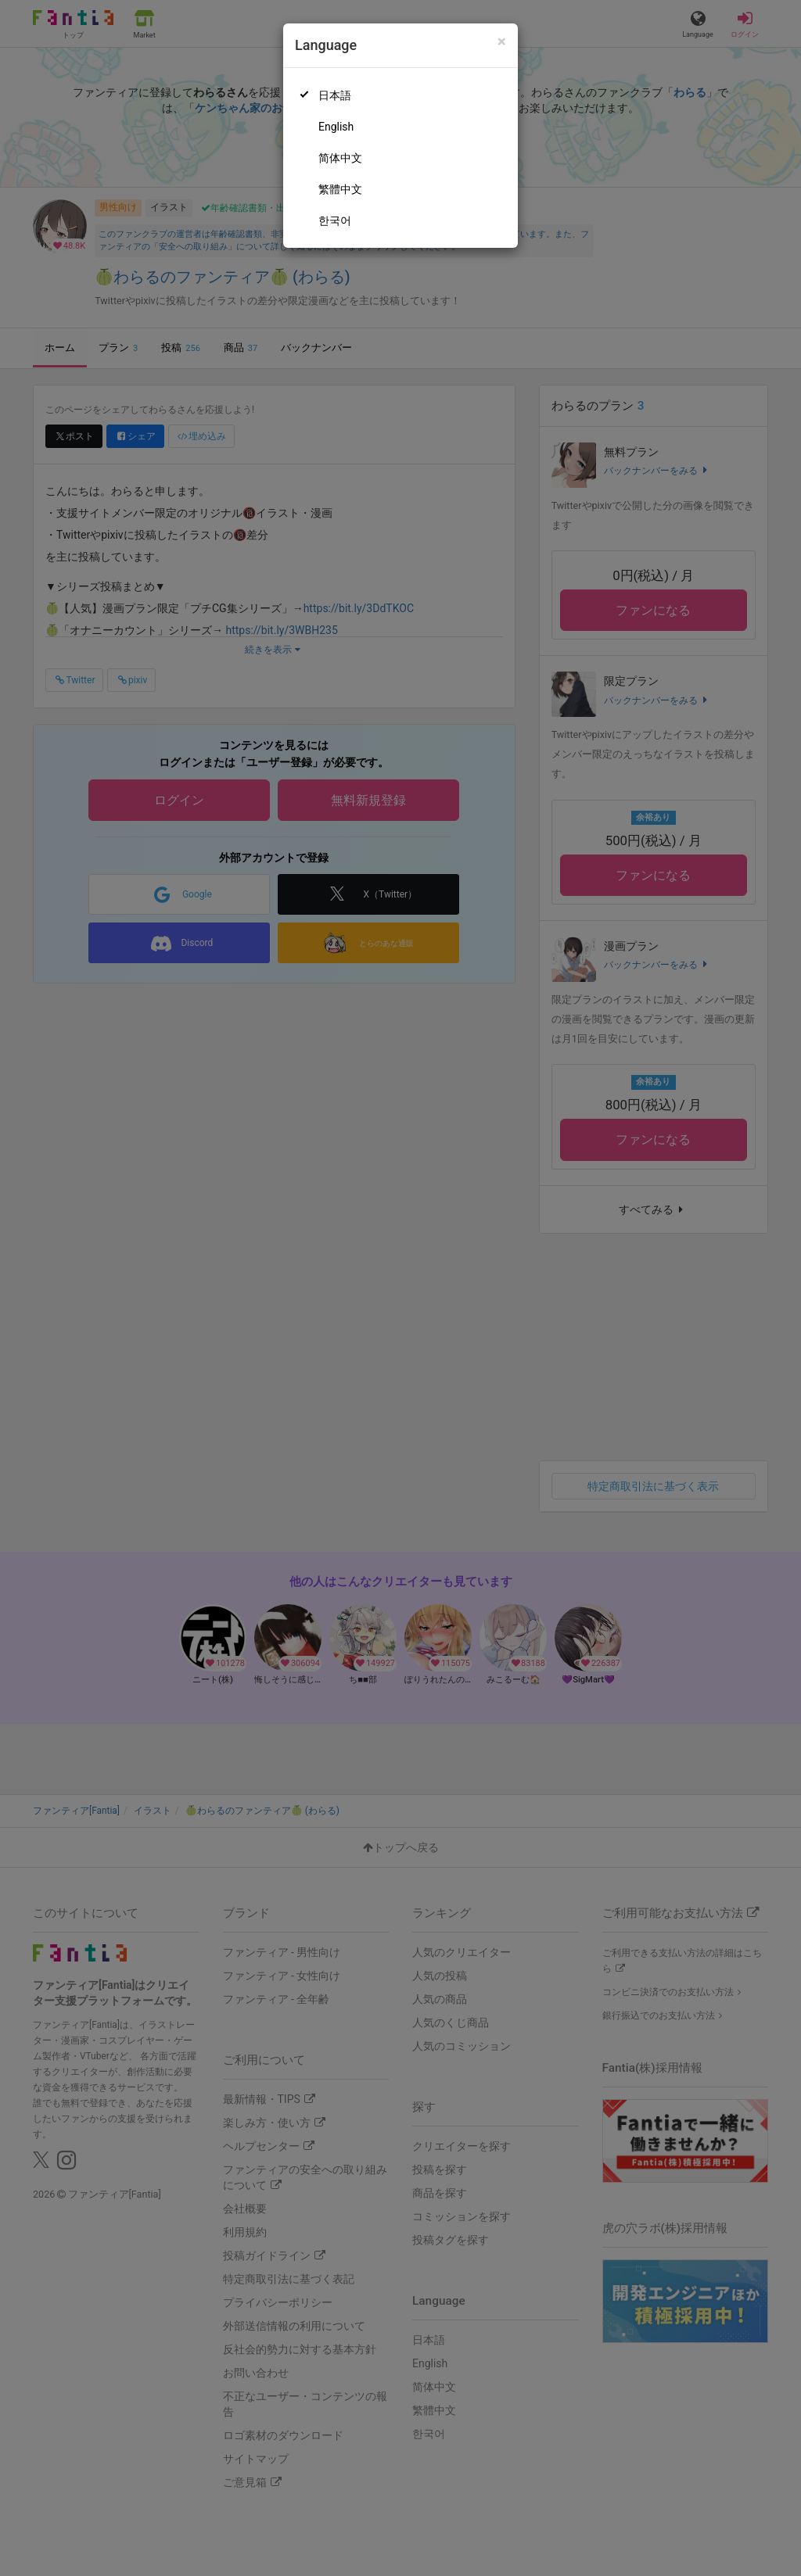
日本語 (334, 95)
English (336, 126)
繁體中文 (340, 189)
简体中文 (340, 158)
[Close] (501, 42)
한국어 (334, 220)
